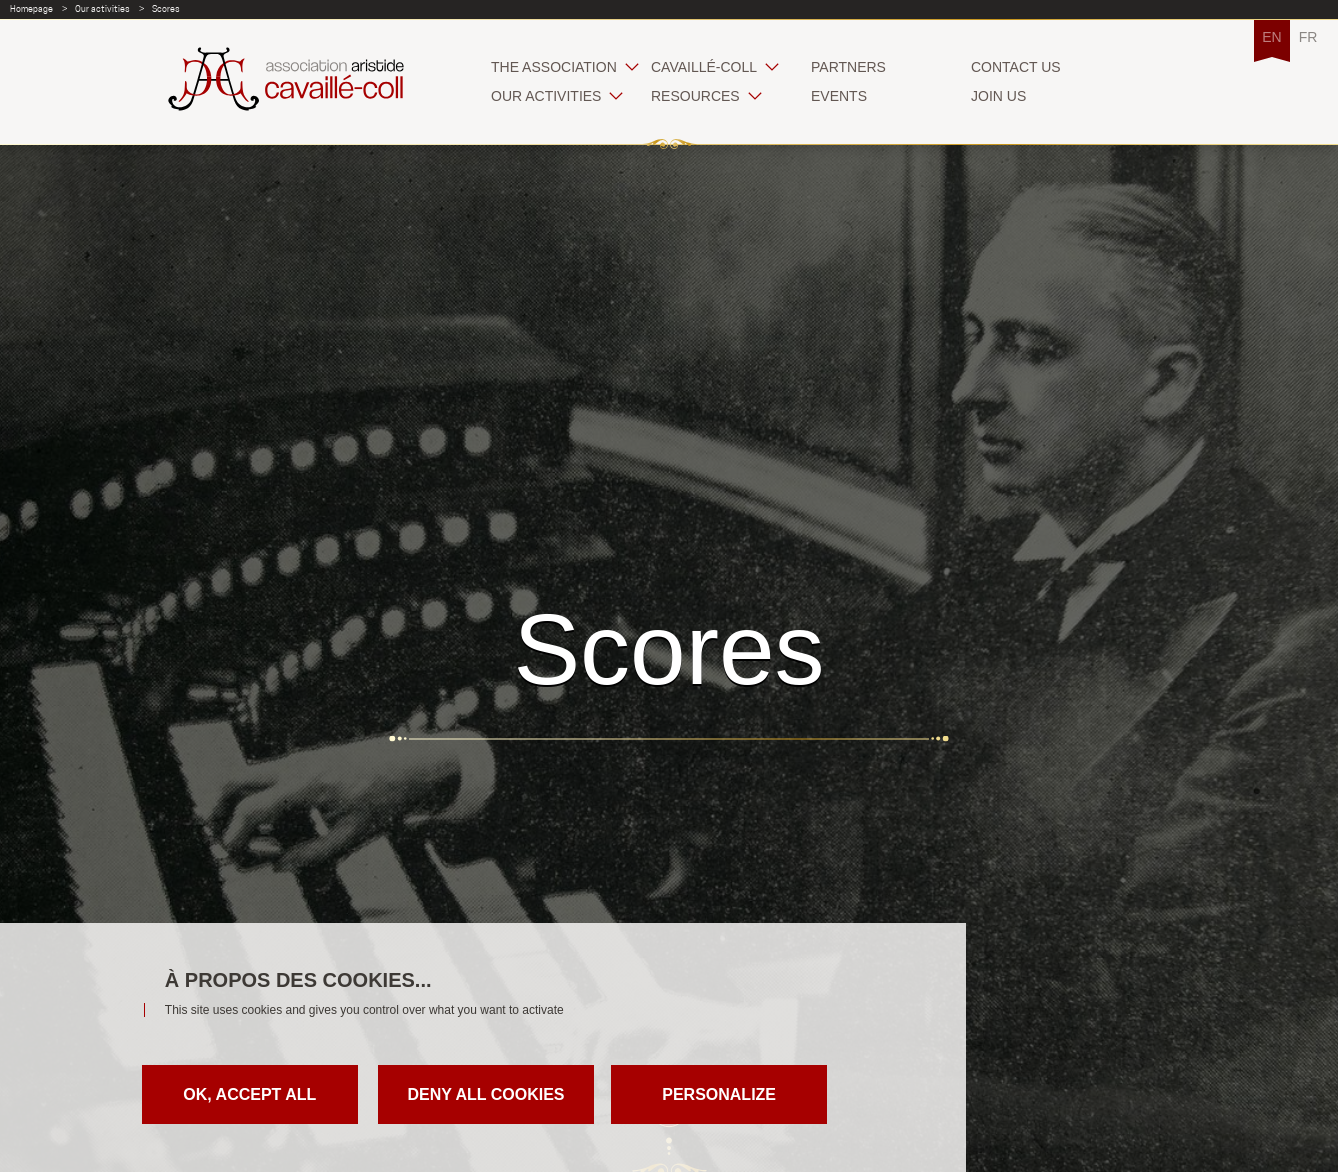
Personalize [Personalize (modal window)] (719, 1094)
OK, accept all (249, 1094)
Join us (998, 96)
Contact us (1016, 67)
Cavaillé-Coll (704, 67)
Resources (695, 96)
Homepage (31, 8)
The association (554, 67)
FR (1308, 37)
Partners (848, 67)
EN (1271, 37)
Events (839, 96)
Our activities (102, 8)
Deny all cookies (485, 1094)
